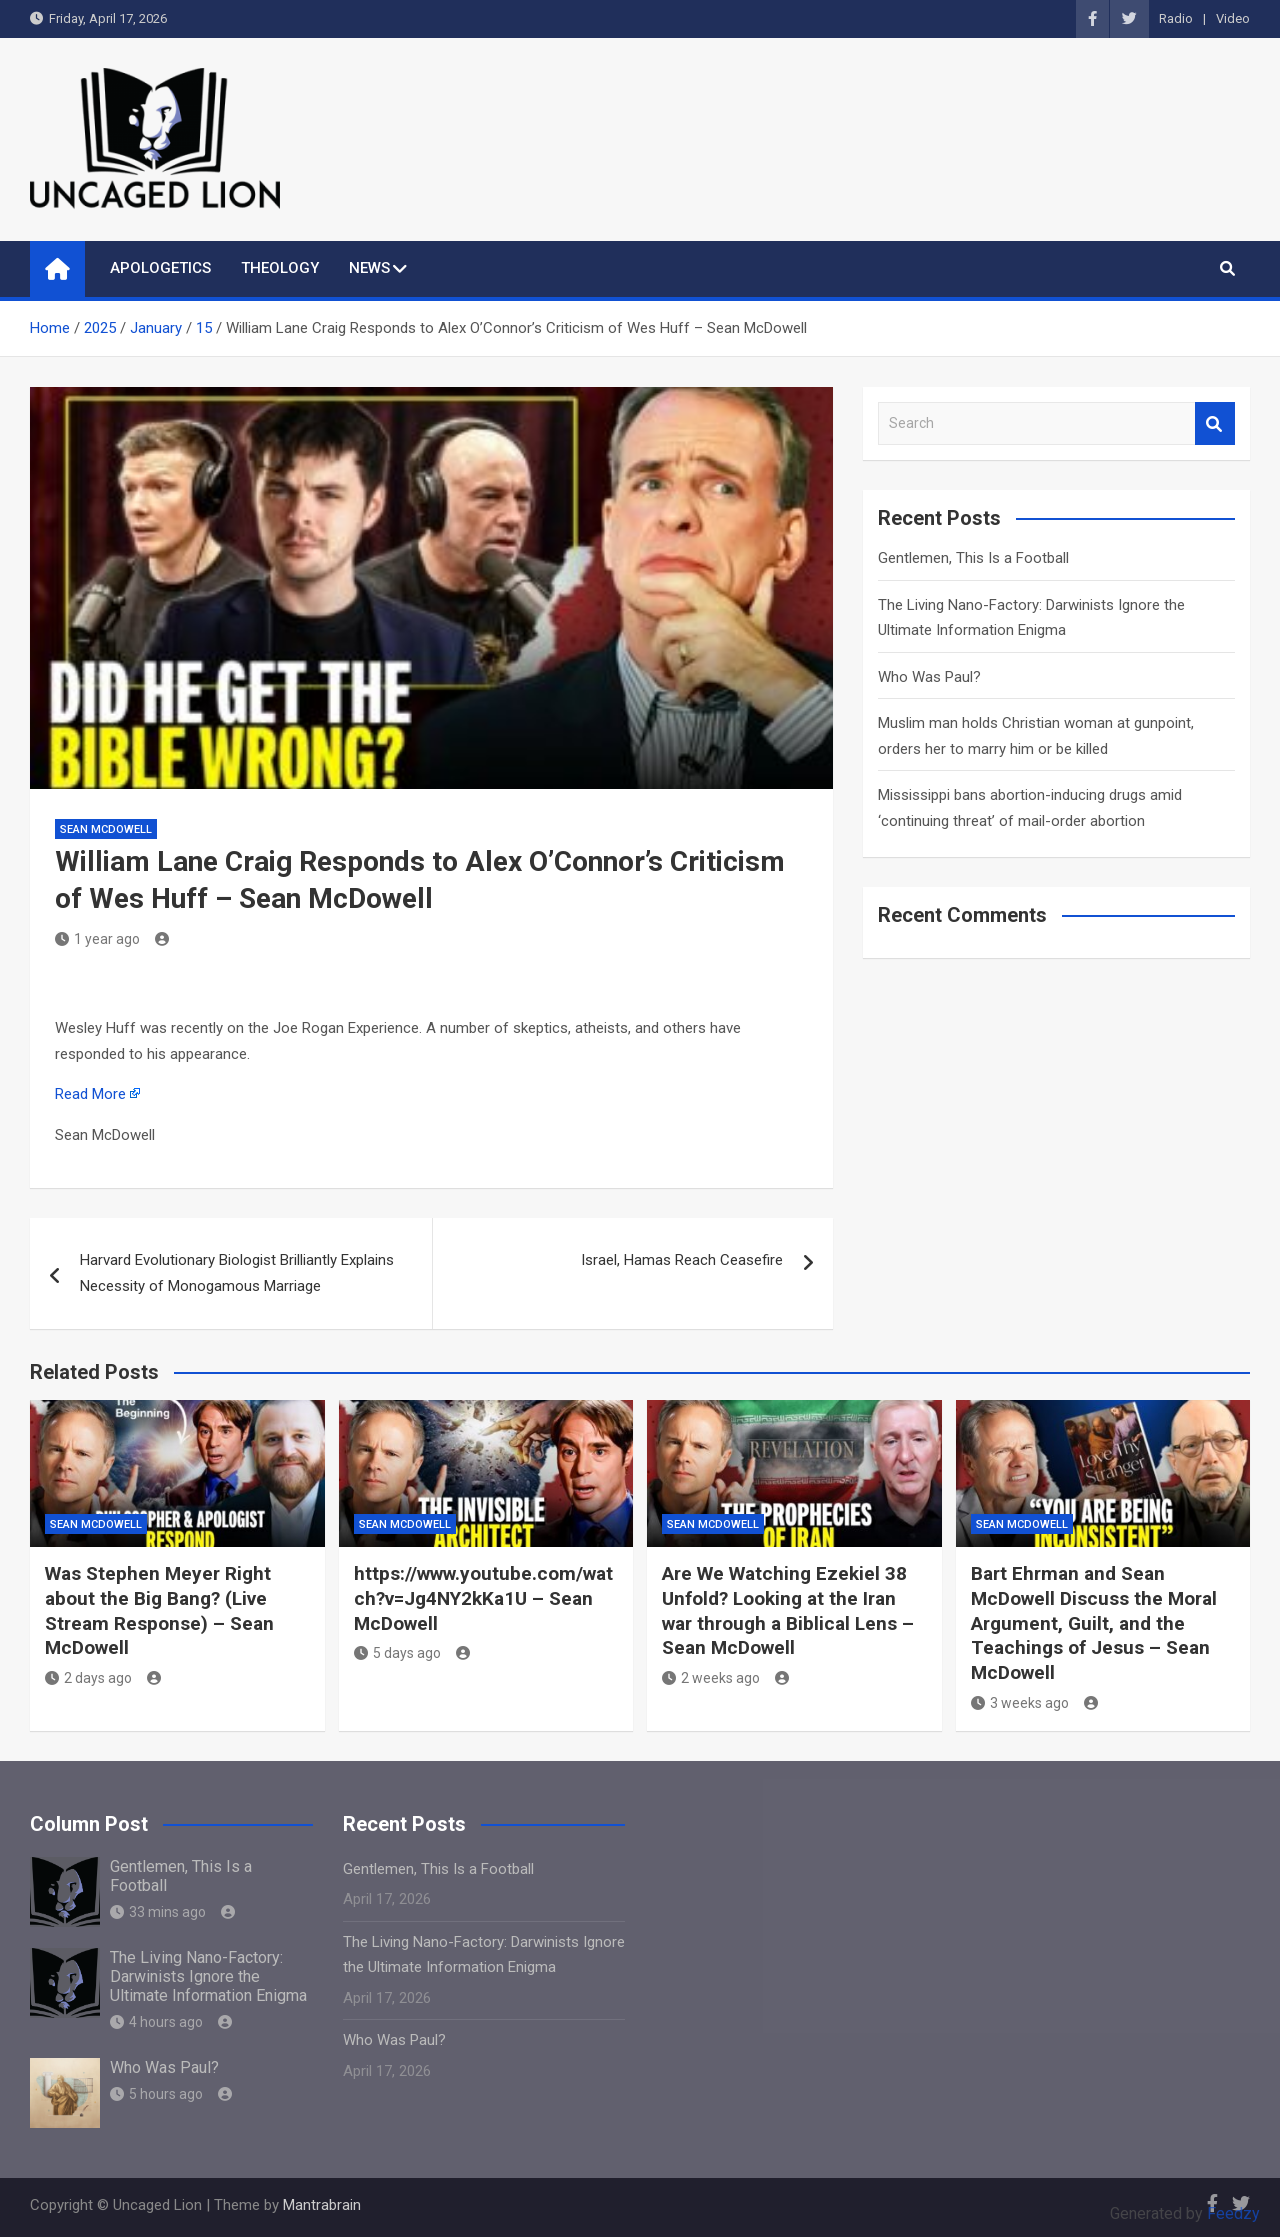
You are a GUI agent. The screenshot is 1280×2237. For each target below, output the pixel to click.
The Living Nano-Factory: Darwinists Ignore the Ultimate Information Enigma (208, 1976)
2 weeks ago (711, 1678)
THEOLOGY (280, 268)
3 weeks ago (1020, 1703)
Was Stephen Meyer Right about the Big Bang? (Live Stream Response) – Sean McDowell (159, 1610)
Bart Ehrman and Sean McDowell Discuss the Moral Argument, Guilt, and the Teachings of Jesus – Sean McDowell (1094, 1623)
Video (1233, 18)
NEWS (369, 268)
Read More (90, 1094)
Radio (1176, 18)
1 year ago (97, 939)
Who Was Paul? (929, 677)
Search (1215, 423)
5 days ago (397, 1653)
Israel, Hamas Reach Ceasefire (682, 1260)
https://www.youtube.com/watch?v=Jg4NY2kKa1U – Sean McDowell (483, 1598)
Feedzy (1233, 2213)
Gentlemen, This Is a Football (973, 558)
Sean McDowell (106, 829)
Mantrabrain (322, 2205)
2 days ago (88, 1678)
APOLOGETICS (160, 268)
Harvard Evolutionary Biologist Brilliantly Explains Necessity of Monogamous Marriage (237, 1273)
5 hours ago (156, 2094)
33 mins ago (158, 1912)
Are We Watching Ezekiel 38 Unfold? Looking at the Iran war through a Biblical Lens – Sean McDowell (788, 1610)
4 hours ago (156, 2022)
